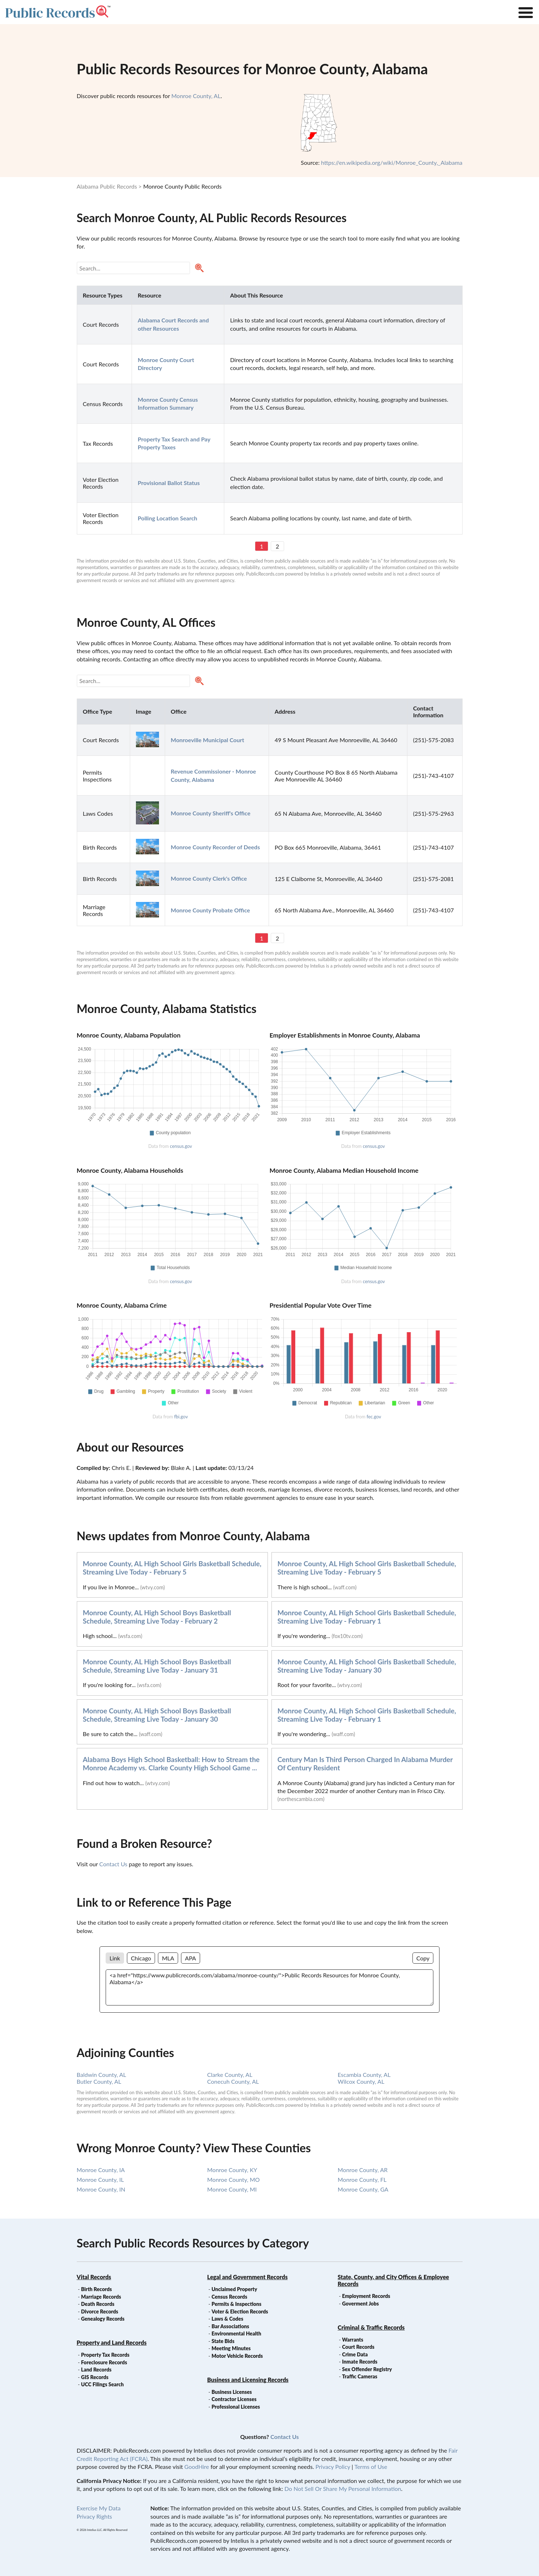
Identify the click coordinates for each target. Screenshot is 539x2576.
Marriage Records (101, 2297)
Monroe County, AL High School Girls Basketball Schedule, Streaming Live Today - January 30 (367, 1665)
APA (190, 1958)
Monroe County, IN (101, 2189)
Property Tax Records (105, 2355)
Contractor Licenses (234, 2399)
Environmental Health (236, 2333)
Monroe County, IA (101, 2169)
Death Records (97, 2304)
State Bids (223, 2341)
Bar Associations (230, 2326)
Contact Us (113, 1864)
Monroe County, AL (196, 95)
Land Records (96, 2369)
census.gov (181, 1146)
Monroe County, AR (363, 2169)
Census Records (229, 2297)
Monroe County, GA (363, 2189)
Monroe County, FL (362, 2179)
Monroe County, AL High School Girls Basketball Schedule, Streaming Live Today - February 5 (172, 1567)
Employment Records (366, 2296)
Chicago (141, 1958)
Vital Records (94, 2276)
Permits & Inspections (236, 2304)
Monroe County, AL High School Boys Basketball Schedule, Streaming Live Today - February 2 (157, 1616)
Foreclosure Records (104, 2362)
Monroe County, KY (232, 2169)
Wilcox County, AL (361, 2081)
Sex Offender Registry (367, 2369)
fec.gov (374, 1416)
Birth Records (96, 2289)
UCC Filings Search (102, 2384)
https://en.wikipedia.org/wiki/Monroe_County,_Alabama (391, 162)
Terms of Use (370, 2466)
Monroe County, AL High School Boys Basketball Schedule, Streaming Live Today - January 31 (157, 1665)
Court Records (358, 2347)
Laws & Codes (227, 2319)
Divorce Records (99, 2311)
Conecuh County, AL (233, 2081)
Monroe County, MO (233, 2179)
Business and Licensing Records (248, 2379)
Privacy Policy (332, 2466)
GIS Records (95, 2377)
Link (115, 1958)
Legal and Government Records (247, 2276)
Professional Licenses (236, 2407)
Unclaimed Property (234, 2289)
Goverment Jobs (360, 2303)
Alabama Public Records (107, 186)
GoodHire (196, 2466)
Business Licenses (232, 2392)
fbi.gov (181, 1416)
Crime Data (355, 2354)
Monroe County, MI (232, 2189)
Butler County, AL (99, 2081)
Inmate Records (359, 2362)
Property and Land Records (112, 2342)
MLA (168, 1958)
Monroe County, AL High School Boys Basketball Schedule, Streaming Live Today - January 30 (157, 1715)
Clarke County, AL (229, 2074)
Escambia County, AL (364, 2074)
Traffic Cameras (359, 2376)
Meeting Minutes (231, 2348)
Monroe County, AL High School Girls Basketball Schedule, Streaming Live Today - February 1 (367, 1616)
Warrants (352, 2340)
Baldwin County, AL (101, 2074)
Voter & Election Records (240, 2311)
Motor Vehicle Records (237, 2356)
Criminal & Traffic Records (371, 2327)
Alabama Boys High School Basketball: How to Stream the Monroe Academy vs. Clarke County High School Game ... (171, 1763)
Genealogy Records (103, 2319)
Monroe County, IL (100, 2179)
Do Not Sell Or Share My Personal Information (342, 2488)
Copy (423, 1958)
